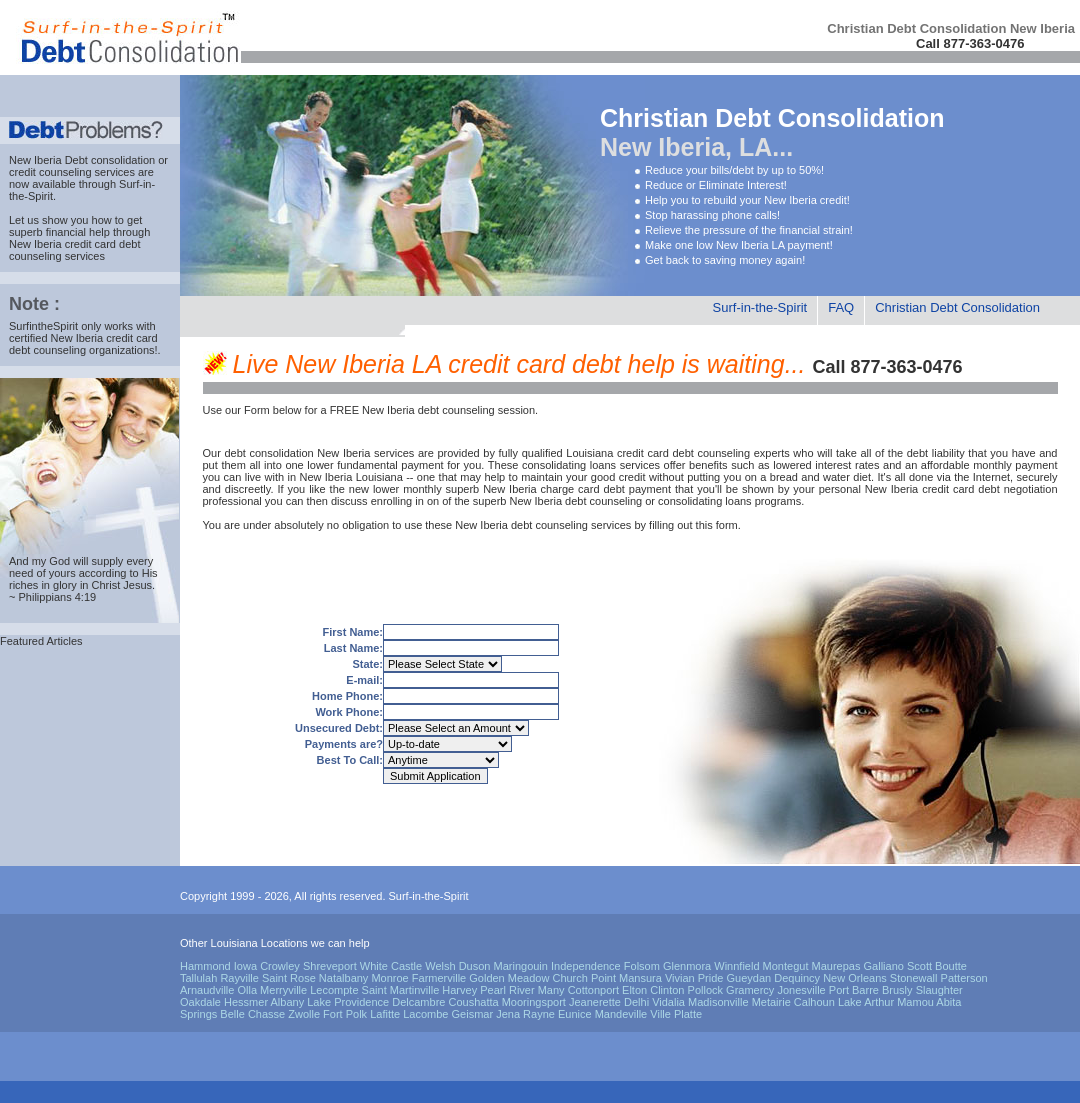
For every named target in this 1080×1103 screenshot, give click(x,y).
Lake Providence (348, 1002)
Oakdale (200, 1002)
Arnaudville (207, 990)
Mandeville (621, 1014)
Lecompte (334, 990)
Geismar (473, 1014)
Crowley (280, 966)
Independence (586, 966)
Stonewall (914, 978)
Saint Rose (289, 978)
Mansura (640, 978)
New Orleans (855, 978)
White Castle (391, 966)
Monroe (389, 978)
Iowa (245, 966)
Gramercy (750, 990)
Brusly (897, 990)
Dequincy (797, 978)
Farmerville (439, 978)
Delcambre (418, 1002)
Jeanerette (595, 1002)
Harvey (459, 990)
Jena (508, 1014)
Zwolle (304, 1014)
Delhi (636, 1002)
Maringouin (521, 966)
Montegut (786, 966)
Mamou (915, 1002)
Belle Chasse (252, 1014)
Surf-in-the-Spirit (760, 307)
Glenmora (687, 966)
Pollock (705, 990)
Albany (288, 1002)
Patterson (964, 978)
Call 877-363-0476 (970, 43)
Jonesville (801, 990)
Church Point (584, 978)
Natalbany (344, 978)
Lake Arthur (866, 1002)
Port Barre (854, 990)
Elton (634, 990)
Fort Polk (345, 1014)
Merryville (283, 990)
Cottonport (593, 990)
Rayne (539, 1014)
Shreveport (330, 966)
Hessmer (246, 1002)
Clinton (667, 990)
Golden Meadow (509, 978)
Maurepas (836, 966)
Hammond (205, 966)
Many (551, 990)
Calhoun (814, 1002)
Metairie (771, 1002)
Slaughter (939, 990)
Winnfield (736, 966)
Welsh (440, 966)
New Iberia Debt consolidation (82, 160)
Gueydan (749, 978)
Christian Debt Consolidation (957, 307)
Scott (919, 966)
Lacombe (425, 1014)
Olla (247, 990)
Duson (475, 966)
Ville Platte (676, 1014)
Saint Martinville (401, 990)
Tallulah (198, 978)
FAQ (841, 307)
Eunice (575, 1014)
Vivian (680, 978)
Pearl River (507, 990)
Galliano (884, 966)
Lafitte (385, 1014)
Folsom (642, 966)
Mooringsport (534, 1002)
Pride (711, 978)
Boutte (951, 966)
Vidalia (668, 1002)
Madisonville (718, 1002)
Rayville (239, 978)
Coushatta (473, 1002)
